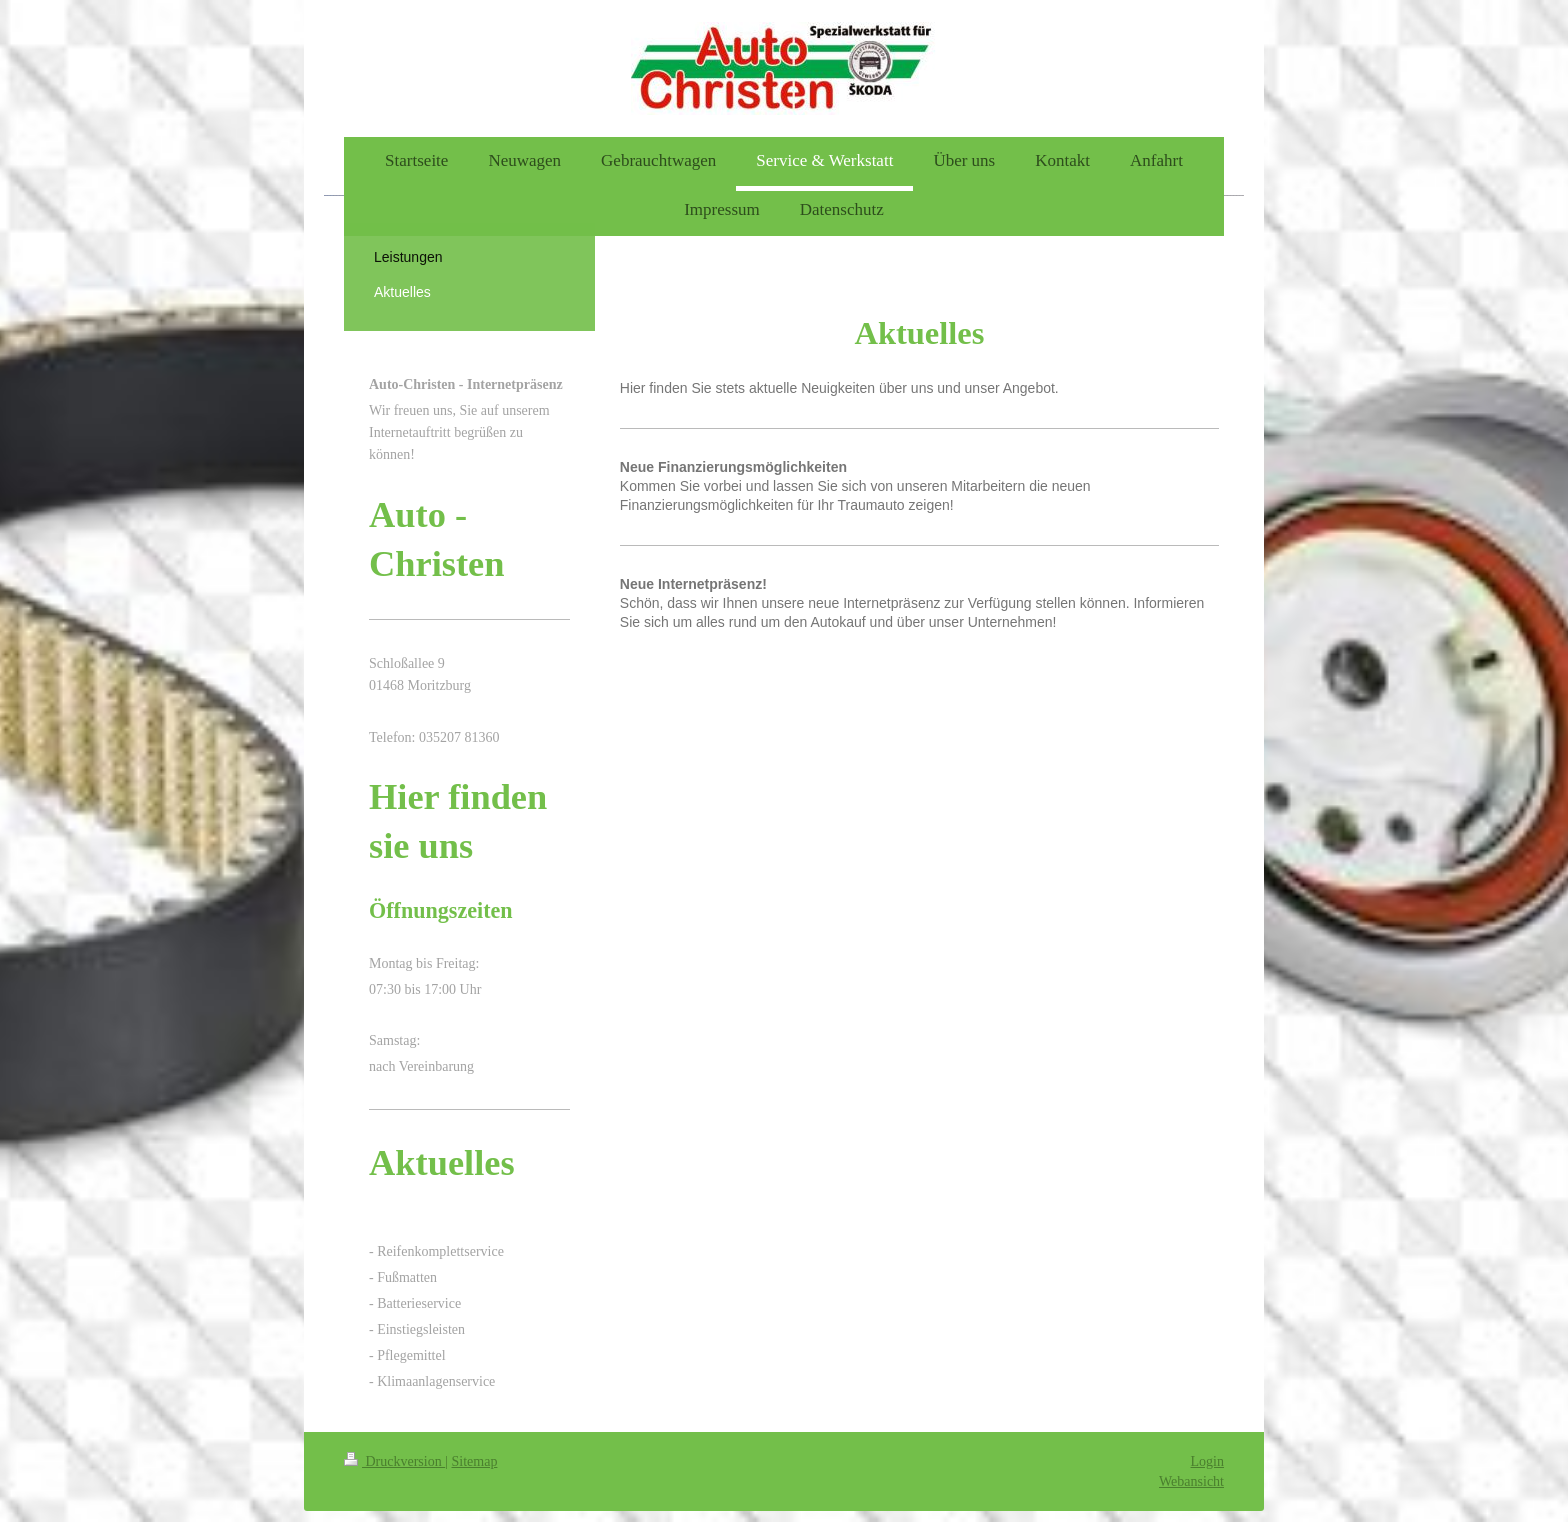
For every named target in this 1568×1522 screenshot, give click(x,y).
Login (1207, 1461)
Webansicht (1191, 1481)
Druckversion (394, 1461)
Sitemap (475, 1461)
